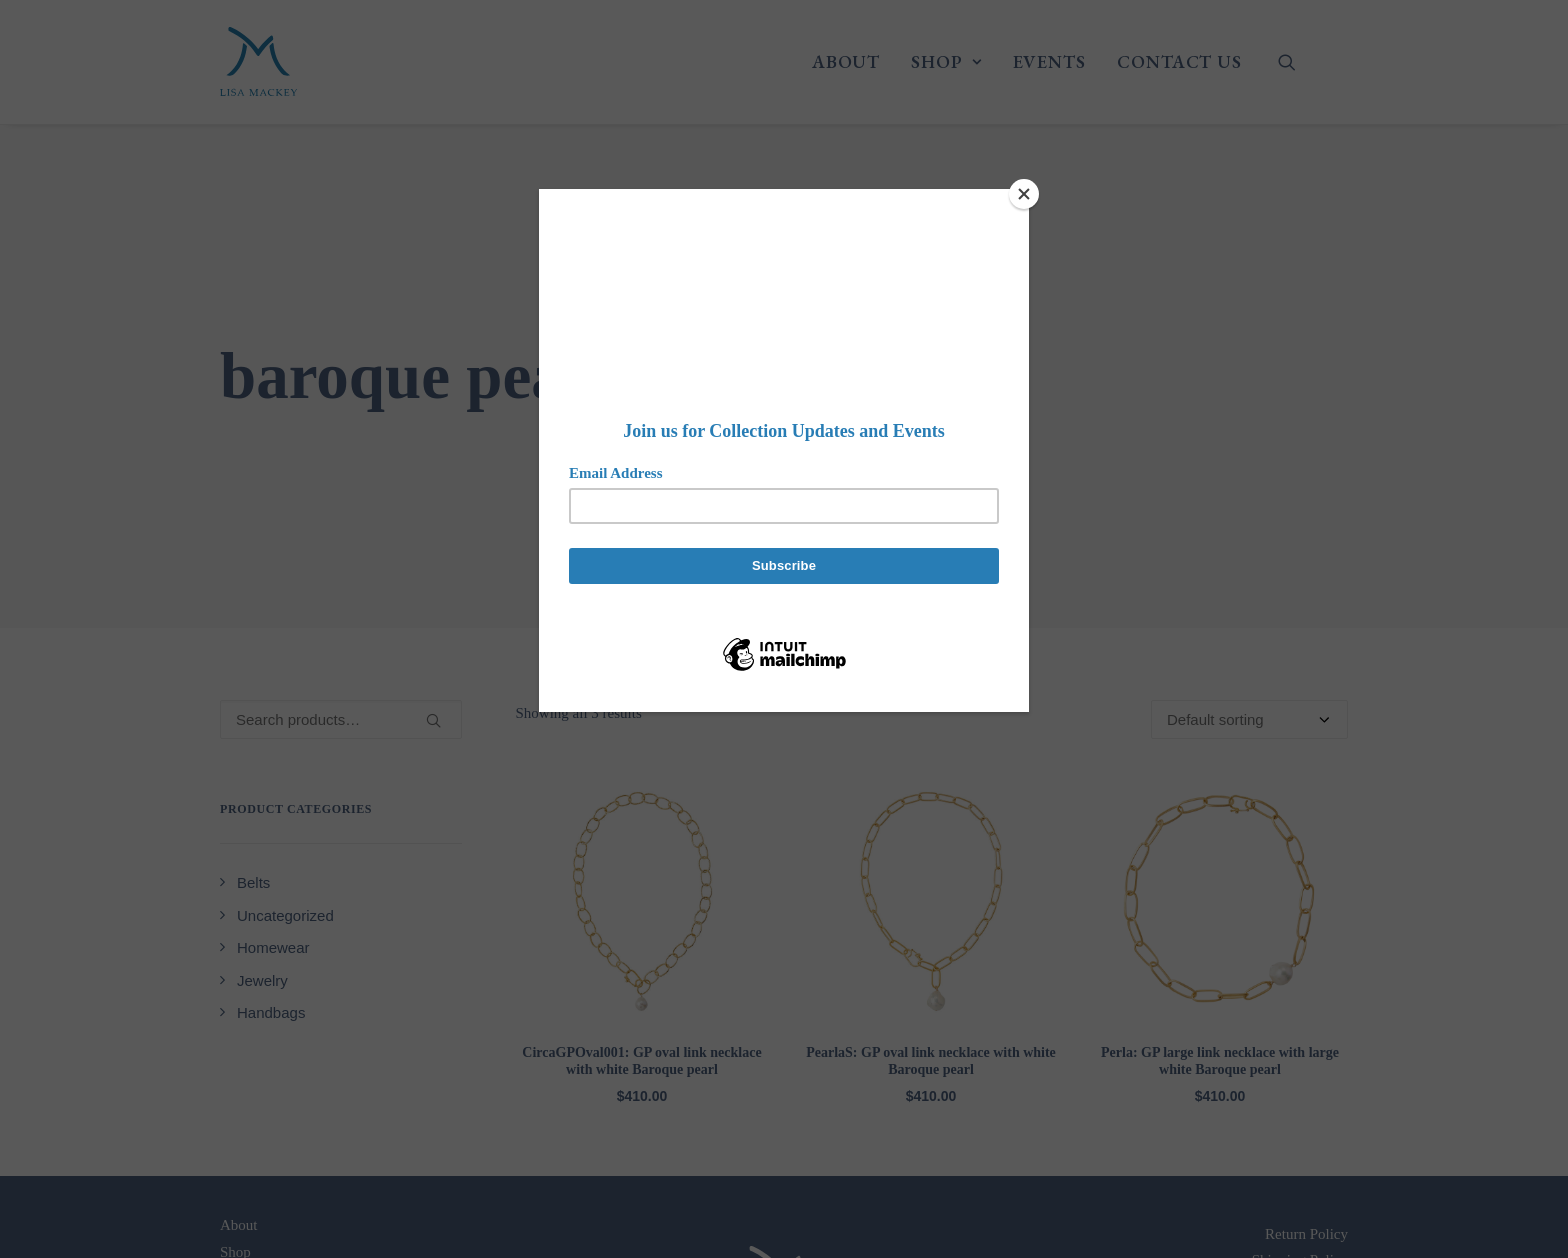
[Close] (1024, 194)
